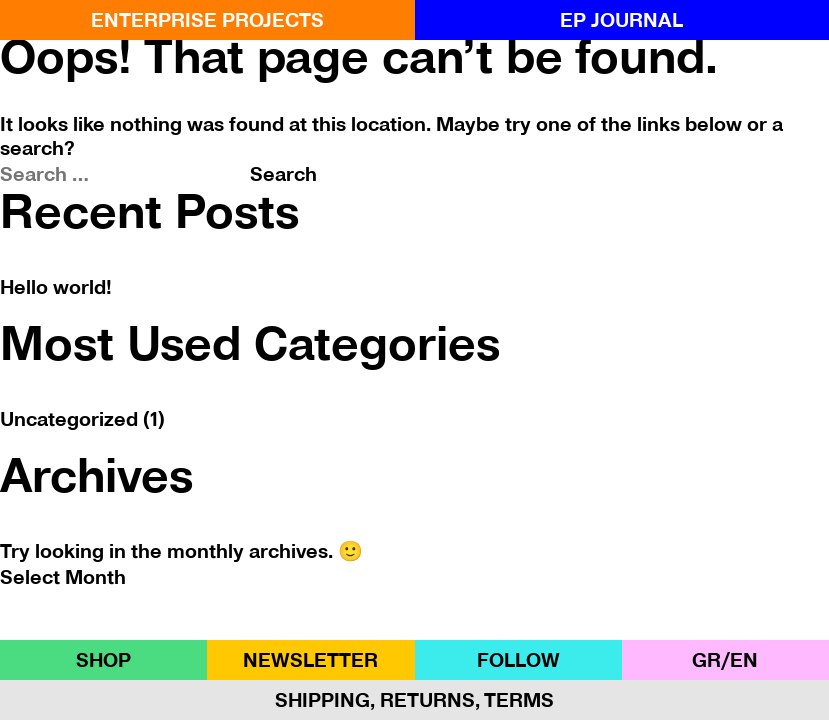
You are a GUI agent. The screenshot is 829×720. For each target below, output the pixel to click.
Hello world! (56, 287)
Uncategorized (69, 419)
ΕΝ (744, 660)
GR (706, 660)
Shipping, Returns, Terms (414, 700)
